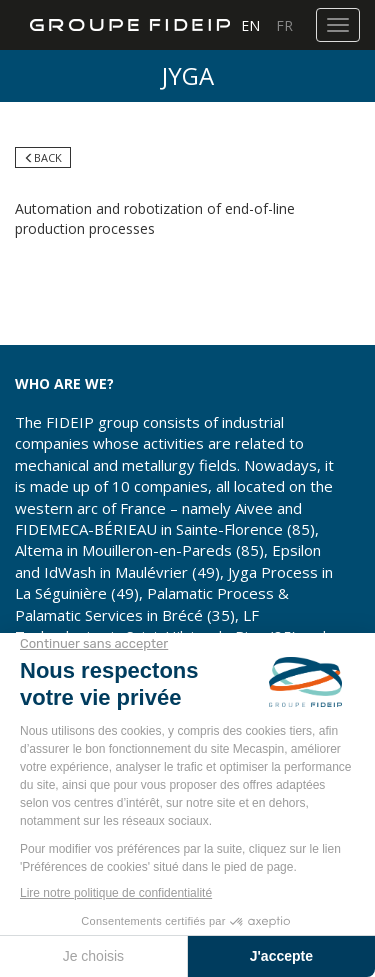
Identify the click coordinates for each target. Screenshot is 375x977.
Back (43, 157)
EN (250, 25)
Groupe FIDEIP (122, 25)
